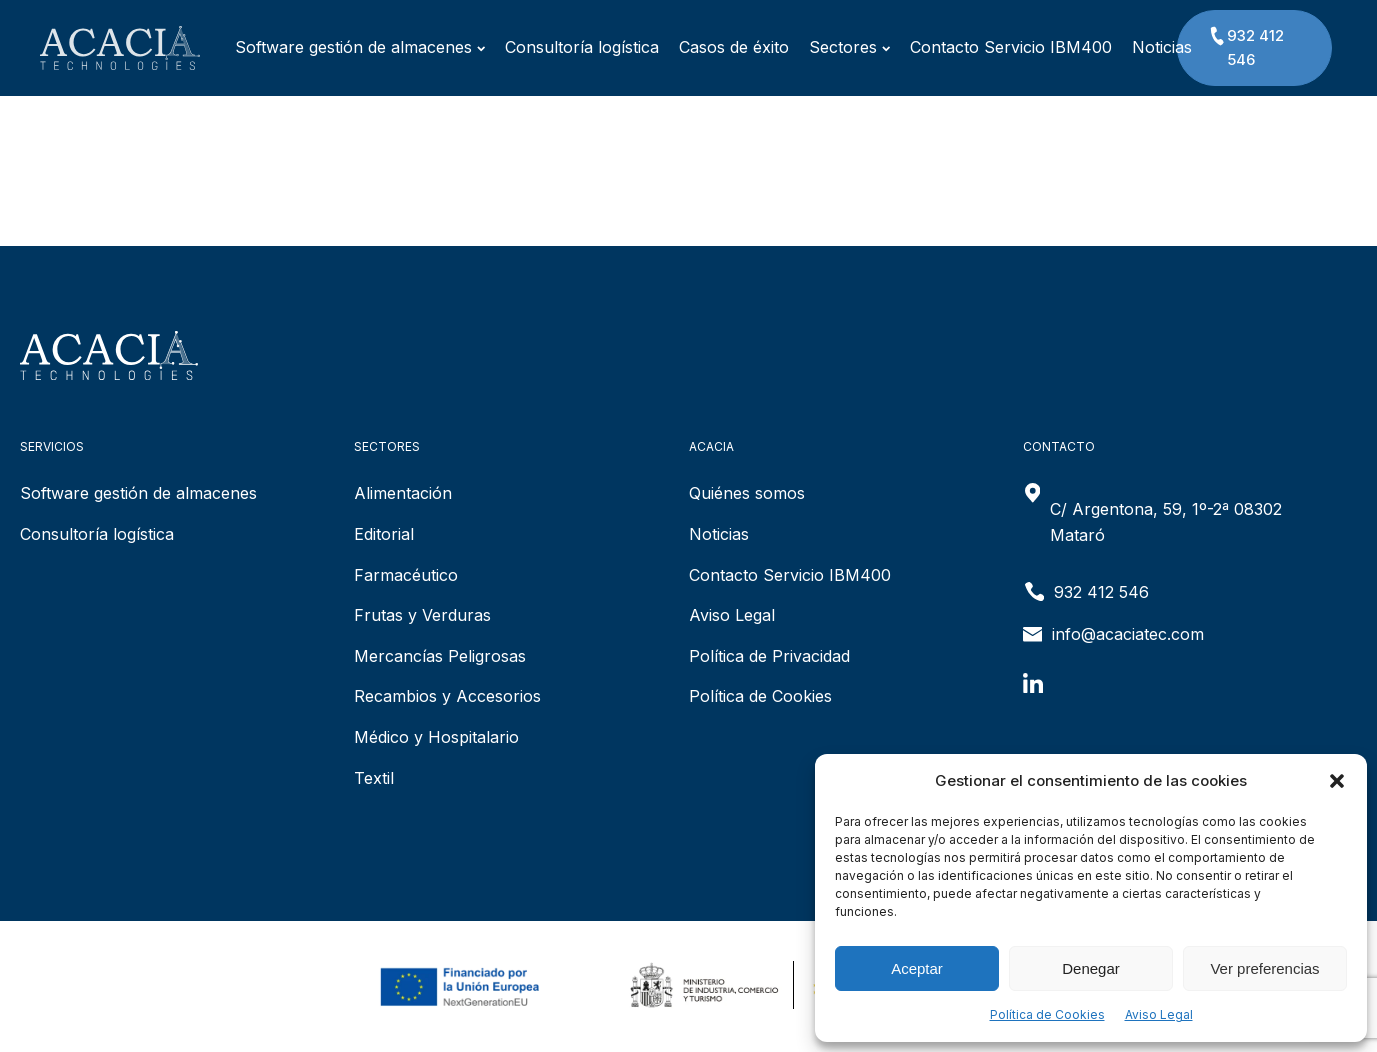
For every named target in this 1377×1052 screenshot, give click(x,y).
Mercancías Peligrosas (440, 656)
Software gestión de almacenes (335, 47)
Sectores (824, 47)
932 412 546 (1245, 46)
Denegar (1091, 968)
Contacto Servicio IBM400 (986, 47)
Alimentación (403, 493)
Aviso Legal (1159, 1014)
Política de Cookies (1047, 1014)
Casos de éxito (709, 47)
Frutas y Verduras (422, 615)
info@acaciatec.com (1128, 634)
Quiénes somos (747, 493)
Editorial (384, 534)
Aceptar (917, 968)
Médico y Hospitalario (436, 737)
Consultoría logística (557, 47)
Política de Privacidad (769, 656)
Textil (374, 778)
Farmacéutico (406, 575)
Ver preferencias (1264, 968)
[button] (1337, 781)
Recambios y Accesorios (447, 696)
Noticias (1137, 47)
